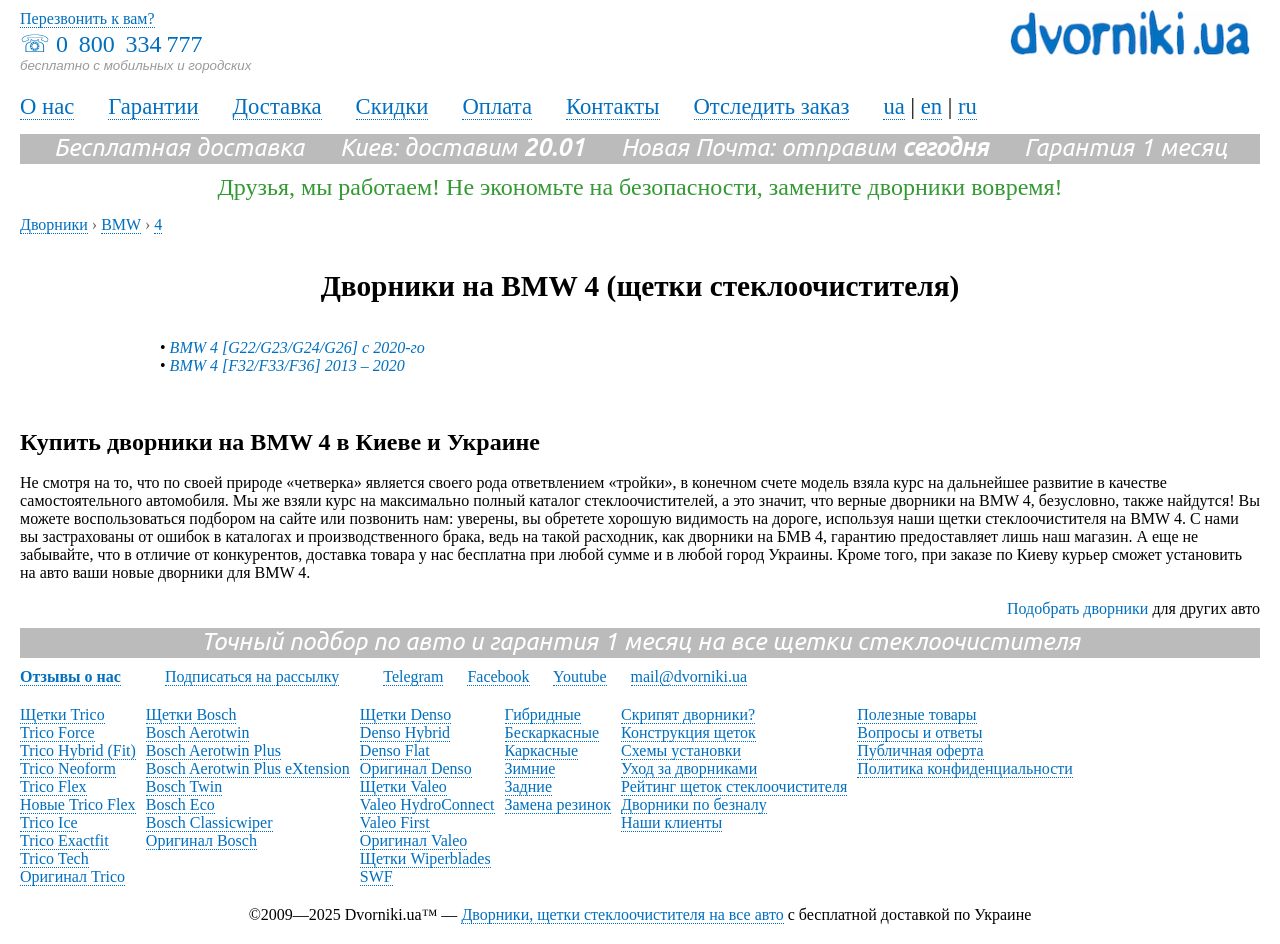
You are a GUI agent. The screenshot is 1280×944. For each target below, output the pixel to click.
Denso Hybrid (405, 732)
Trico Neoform (68, 768)
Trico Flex (53, 786)
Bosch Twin (184, 786)
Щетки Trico (62, 714)
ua (893, 106)
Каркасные (542, 750)
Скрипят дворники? (688, 714)
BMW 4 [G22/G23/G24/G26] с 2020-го (297, 347)
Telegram (413, 676)
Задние (528, 786)
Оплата (497, 106)
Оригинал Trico (72, 876)
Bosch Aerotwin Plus (213, 750)
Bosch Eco (180, 804)
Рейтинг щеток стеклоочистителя (734, 786)
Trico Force (57, 732)
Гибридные (543, 714)
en (931, 106)
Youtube (580, 676)
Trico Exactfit (64, 840)
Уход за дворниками (689, 768)
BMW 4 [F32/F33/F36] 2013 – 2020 (287, 365)
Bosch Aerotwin (198, 732)
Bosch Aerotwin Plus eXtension (248, 768)
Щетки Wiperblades (425, 858)
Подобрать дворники (1077, 608)
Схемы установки (681, 750)
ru (967, 106)
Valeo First (395, 822)
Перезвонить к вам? (87, 18)
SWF (376, 876)
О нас (47, 106)
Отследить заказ (772, 106)
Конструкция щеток (688, 732)
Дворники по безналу (694, 804)
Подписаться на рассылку (252, 676)
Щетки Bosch (191, 714)
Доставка (277, 106)
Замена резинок (558, 804)
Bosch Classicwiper (209, 822)
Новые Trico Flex (78, 804)
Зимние (530, 768)
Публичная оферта (920, 750)
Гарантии (153, 106)
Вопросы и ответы (919, 732)
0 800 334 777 (129, 44)
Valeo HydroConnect (427, 804)
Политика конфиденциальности (965, 768)
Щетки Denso (405, 714)
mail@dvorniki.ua (689, 676)
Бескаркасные (552, 732)
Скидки (392, 106)
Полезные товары (916, 714)
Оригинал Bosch (201, 840)
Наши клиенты (671, 822)
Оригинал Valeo (413, 840)
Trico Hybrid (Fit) (78, 750)
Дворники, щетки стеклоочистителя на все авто (622, 914)
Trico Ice (49, 822)
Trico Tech (54, 858)
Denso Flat (395, 750)
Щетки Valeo (403, 786)
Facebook (498, 676)
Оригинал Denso (416, 768)
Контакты (613, 106)
